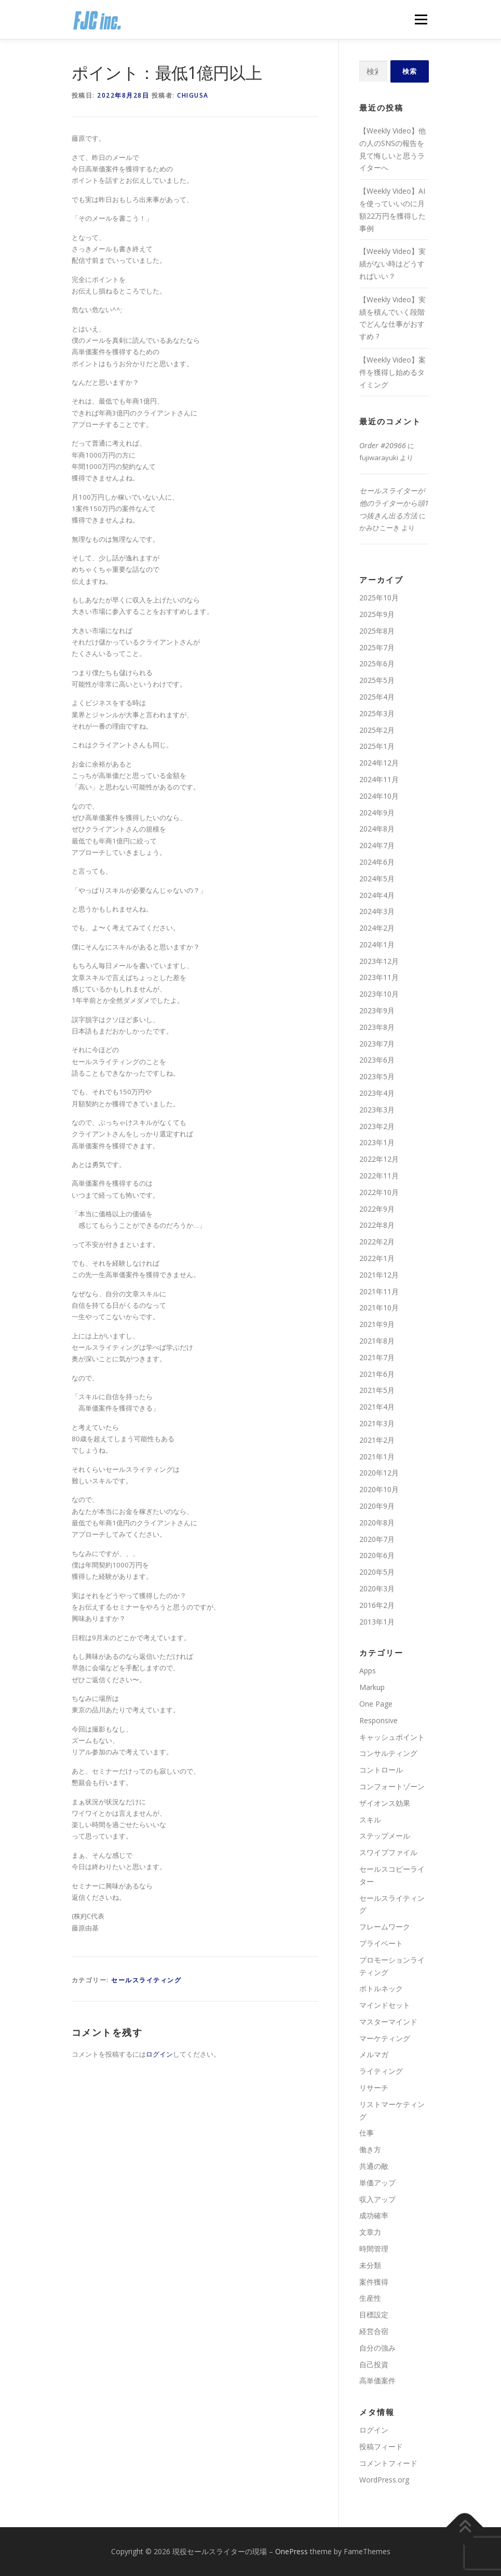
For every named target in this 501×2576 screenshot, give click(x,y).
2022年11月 (379, 1175)
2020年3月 (377, 1588)
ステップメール (384, 1836)
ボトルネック (381, 1988)
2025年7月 (377, 647)
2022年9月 (377, 1209)
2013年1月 (377, 1622)
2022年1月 (377, 1258)
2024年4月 (377, 895)
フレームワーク (384, 1926)
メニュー (421, 19)
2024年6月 (377, 862)
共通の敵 (373, 2166)
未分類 (370, 2265)
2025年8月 (377, 631)
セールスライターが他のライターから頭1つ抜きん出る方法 (394, 503)
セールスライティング (146, 1980)
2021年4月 (377, 1407)
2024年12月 (379, 763)
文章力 (370, 2232)
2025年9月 (377, 614)
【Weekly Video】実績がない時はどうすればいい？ (392, 263)
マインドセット (384, 2005)
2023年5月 (377, 1076)
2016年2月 (377, 1605)
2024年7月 (377, 845)
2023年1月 (377, 1142)
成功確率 (373, 2215)
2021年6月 (377, 1374)
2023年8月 (377, 1027)
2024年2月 (377, 928)
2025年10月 (379, 597)
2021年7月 (377, 1357)
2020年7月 (377, 1539)
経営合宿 (373, 2331)
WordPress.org (384, 2480)
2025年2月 (377, 730)
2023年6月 (377, 1060)
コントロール (381, 1770)
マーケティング (384, 2038)
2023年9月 (377, 1010)
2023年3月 (377, 1110)
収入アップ (377, 2199)
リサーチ (373, 2087)
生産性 (370, 2298)
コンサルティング (388, 1753)
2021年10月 (379, 1307)
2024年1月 (377, 944)
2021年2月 (377, 1440)
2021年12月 (379, 1275)
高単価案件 (377, 2380)
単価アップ (377, 2183)
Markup (372, 1687)
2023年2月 (377, 1126)
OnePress (291, 2551)
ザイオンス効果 (384, 1803)
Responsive (378, 1720)
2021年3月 (377, 1423)
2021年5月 (377, 1390)
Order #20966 (382, 445)
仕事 (366, 2133)
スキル (370, 1819)
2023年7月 (377, 1044)
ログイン (159, 2054)
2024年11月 (379, 779)
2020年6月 (377, 1555)
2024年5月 (377, 878)
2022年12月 (379, 1159)
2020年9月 (377, 1506)
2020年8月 (377, 1522)
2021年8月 (377, 1341)
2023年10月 (379, 994)
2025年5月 (377, 680)
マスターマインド (388, 2022)
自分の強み (377, 2348)
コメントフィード (388, 2463)
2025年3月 (377, 713)
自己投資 (373, 2364)
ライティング (381, 2071)
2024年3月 (377, 911)
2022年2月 (377, 1241)
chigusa (193, 95)
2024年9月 (377, 812)
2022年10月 (379, 1192)
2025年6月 (377, 663)
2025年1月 (377, 746)
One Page (375, 1704)
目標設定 (373, 2314)
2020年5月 (377, 1572)
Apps (367, 1670)
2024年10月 (379, 796)
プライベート (381, 1943)
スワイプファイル (388, 1852)
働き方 (370, 2149)
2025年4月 (377, 697)
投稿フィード (381, 2446)
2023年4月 (377, 1093)
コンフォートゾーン (392, 1786)
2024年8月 (377, 829)
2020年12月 (379, 1473)
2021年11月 (379, 1291)
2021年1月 (377, 1456)
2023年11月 (379, 977)
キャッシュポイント (392, 1737)
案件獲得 (373, 2282)
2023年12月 (379, 961)
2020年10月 (379, 1489)
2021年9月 (377, 1324)
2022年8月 (377, 1225)
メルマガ (373, 2054)
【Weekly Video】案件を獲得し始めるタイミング (392, 372)
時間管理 (373, 2248)
